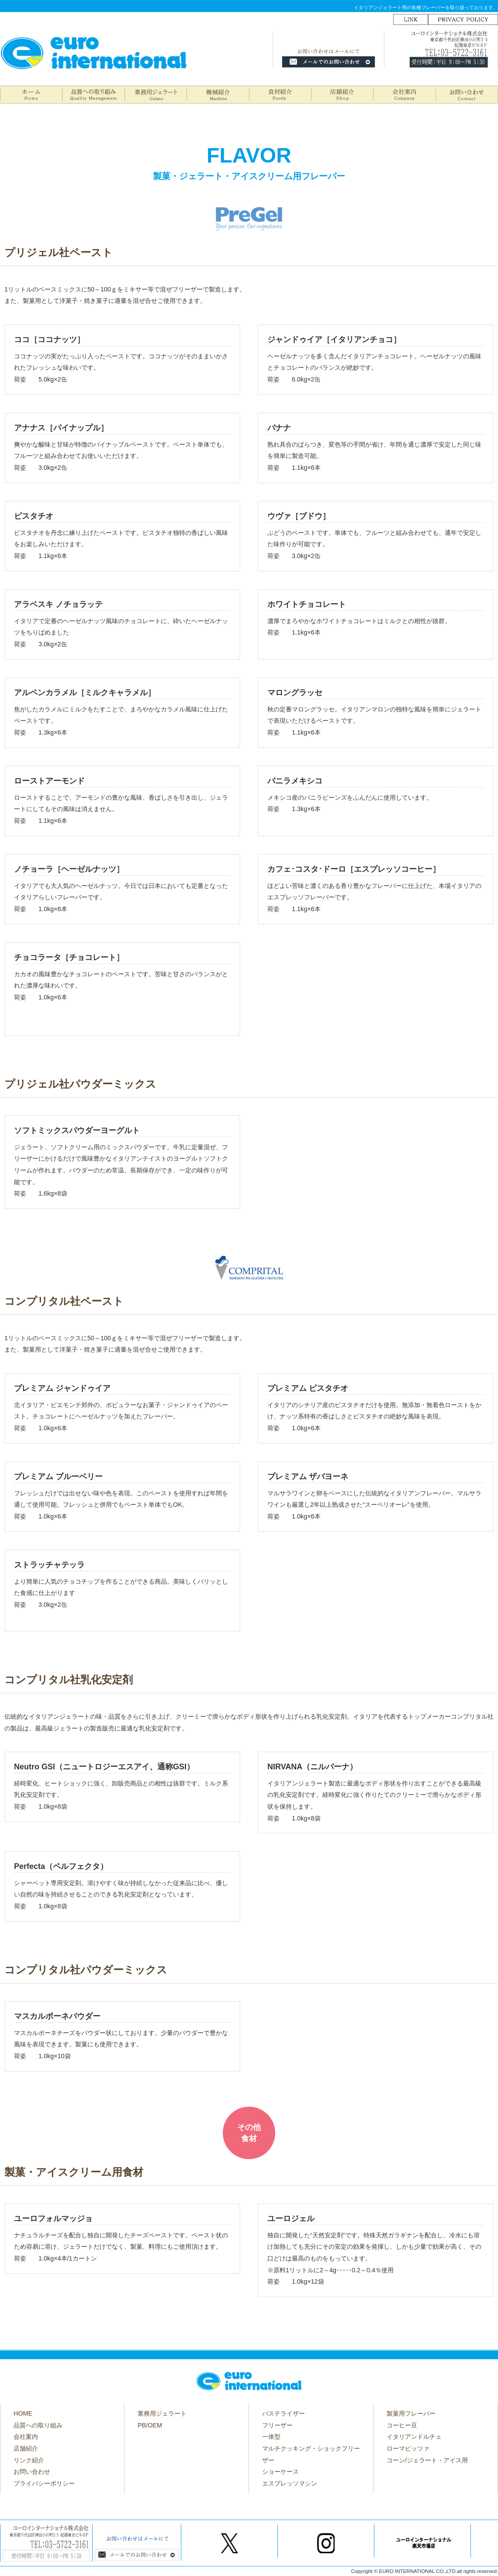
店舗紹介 (26, 2448)
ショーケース (280, 2471)
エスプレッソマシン (289, 2483)
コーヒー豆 (402, 2425)
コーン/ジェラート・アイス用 (427, 2460)
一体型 (271, 2436)
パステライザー (283, 2413)
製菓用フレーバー (411, 2413)
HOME (23, 2413)
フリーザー (277, 2425)
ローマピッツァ (408, 2448)
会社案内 (26, 2436)
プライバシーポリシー (44, 2483)
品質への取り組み (38, 2425)
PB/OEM (150, 2425)
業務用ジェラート (162, 2413)
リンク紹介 (29, 2460)
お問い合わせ (32, 2471)
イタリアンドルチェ (414, 2436)
